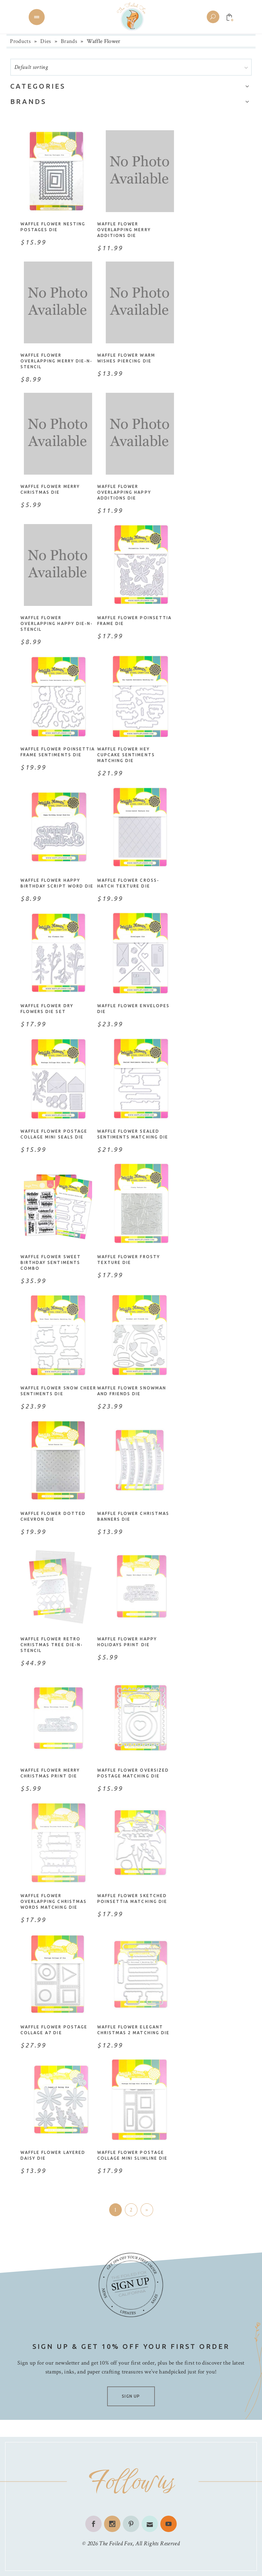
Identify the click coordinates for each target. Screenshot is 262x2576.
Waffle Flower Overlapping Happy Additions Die (124, 492)
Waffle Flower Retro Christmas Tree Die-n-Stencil (51, 1645)
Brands (69, 41)
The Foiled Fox (115, 2543)
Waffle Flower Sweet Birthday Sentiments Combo (50, 1262)
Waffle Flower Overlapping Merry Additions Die (124, 230)
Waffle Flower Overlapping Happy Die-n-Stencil (56, 623)
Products (20, 41)
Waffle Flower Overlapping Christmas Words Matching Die (53, 1901)
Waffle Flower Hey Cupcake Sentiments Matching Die (126, 755)
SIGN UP (131, 2396)
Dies (45, 41)
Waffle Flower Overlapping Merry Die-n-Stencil (56, 361)
